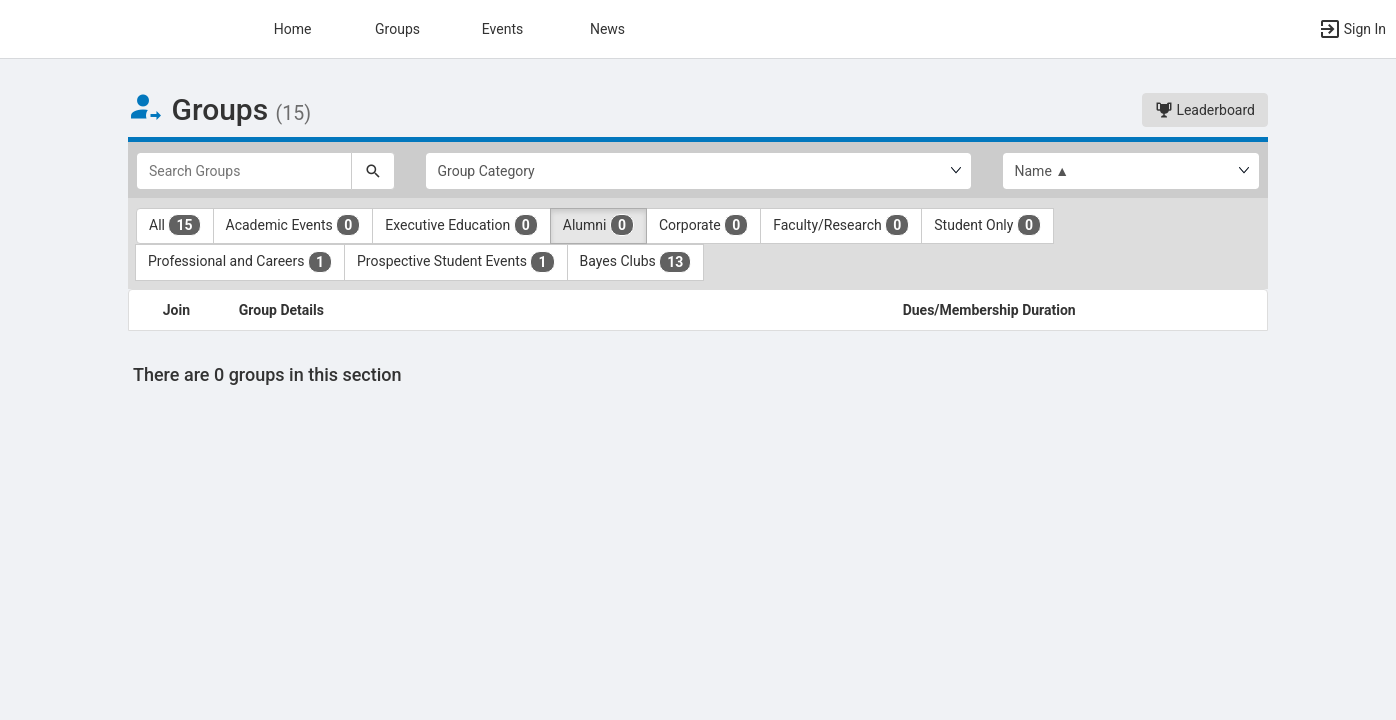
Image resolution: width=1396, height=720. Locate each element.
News (607, 29)
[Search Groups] (244, 171)
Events (502, 29)
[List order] (1131, 171)
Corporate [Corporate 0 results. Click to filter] (703, 225)
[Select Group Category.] (698, 171)
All (175, 225)
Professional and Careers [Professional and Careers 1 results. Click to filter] (240, 262)
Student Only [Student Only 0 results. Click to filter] (987, 225)
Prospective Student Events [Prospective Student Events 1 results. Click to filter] (456, 262)
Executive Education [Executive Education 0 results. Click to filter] (461, 225)
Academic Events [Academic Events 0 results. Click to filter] (293, 225)
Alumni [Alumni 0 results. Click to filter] (598, 225)
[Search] (373, 171)
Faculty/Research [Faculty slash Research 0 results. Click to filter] (841, 225)
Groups (397, 29)
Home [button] (293, 29)
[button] (1352, 29)
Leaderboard (1205, 110)
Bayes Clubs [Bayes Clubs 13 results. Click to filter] (636, 262)
